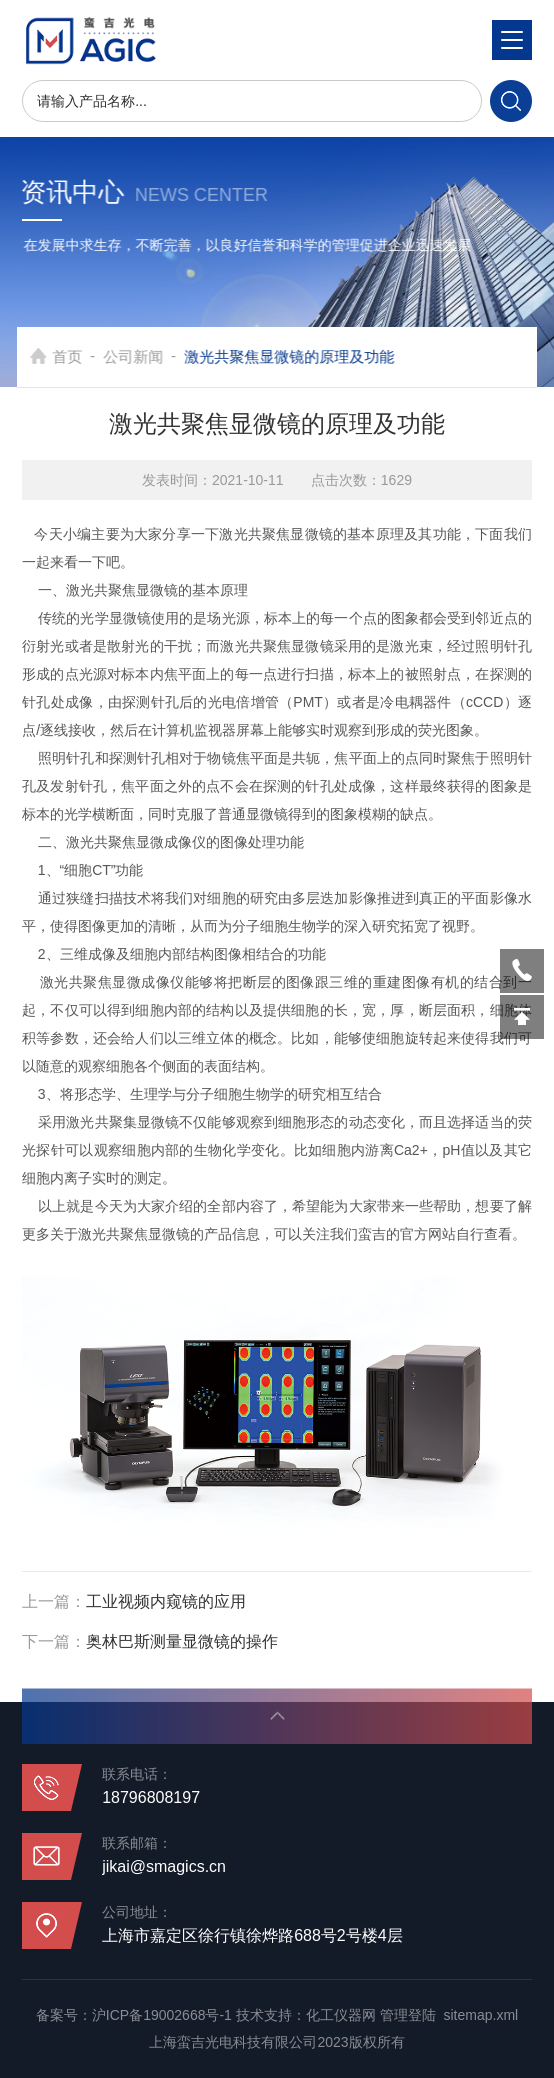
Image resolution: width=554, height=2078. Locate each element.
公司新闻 (149, 356)
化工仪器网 (341, 2015)
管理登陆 (408, 2015)
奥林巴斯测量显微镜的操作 (182, 1641)
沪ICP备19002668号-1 (162, 2015)
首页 (83, 356)
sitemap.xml (480, 2015)
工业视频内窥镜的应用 (166, 1601)
